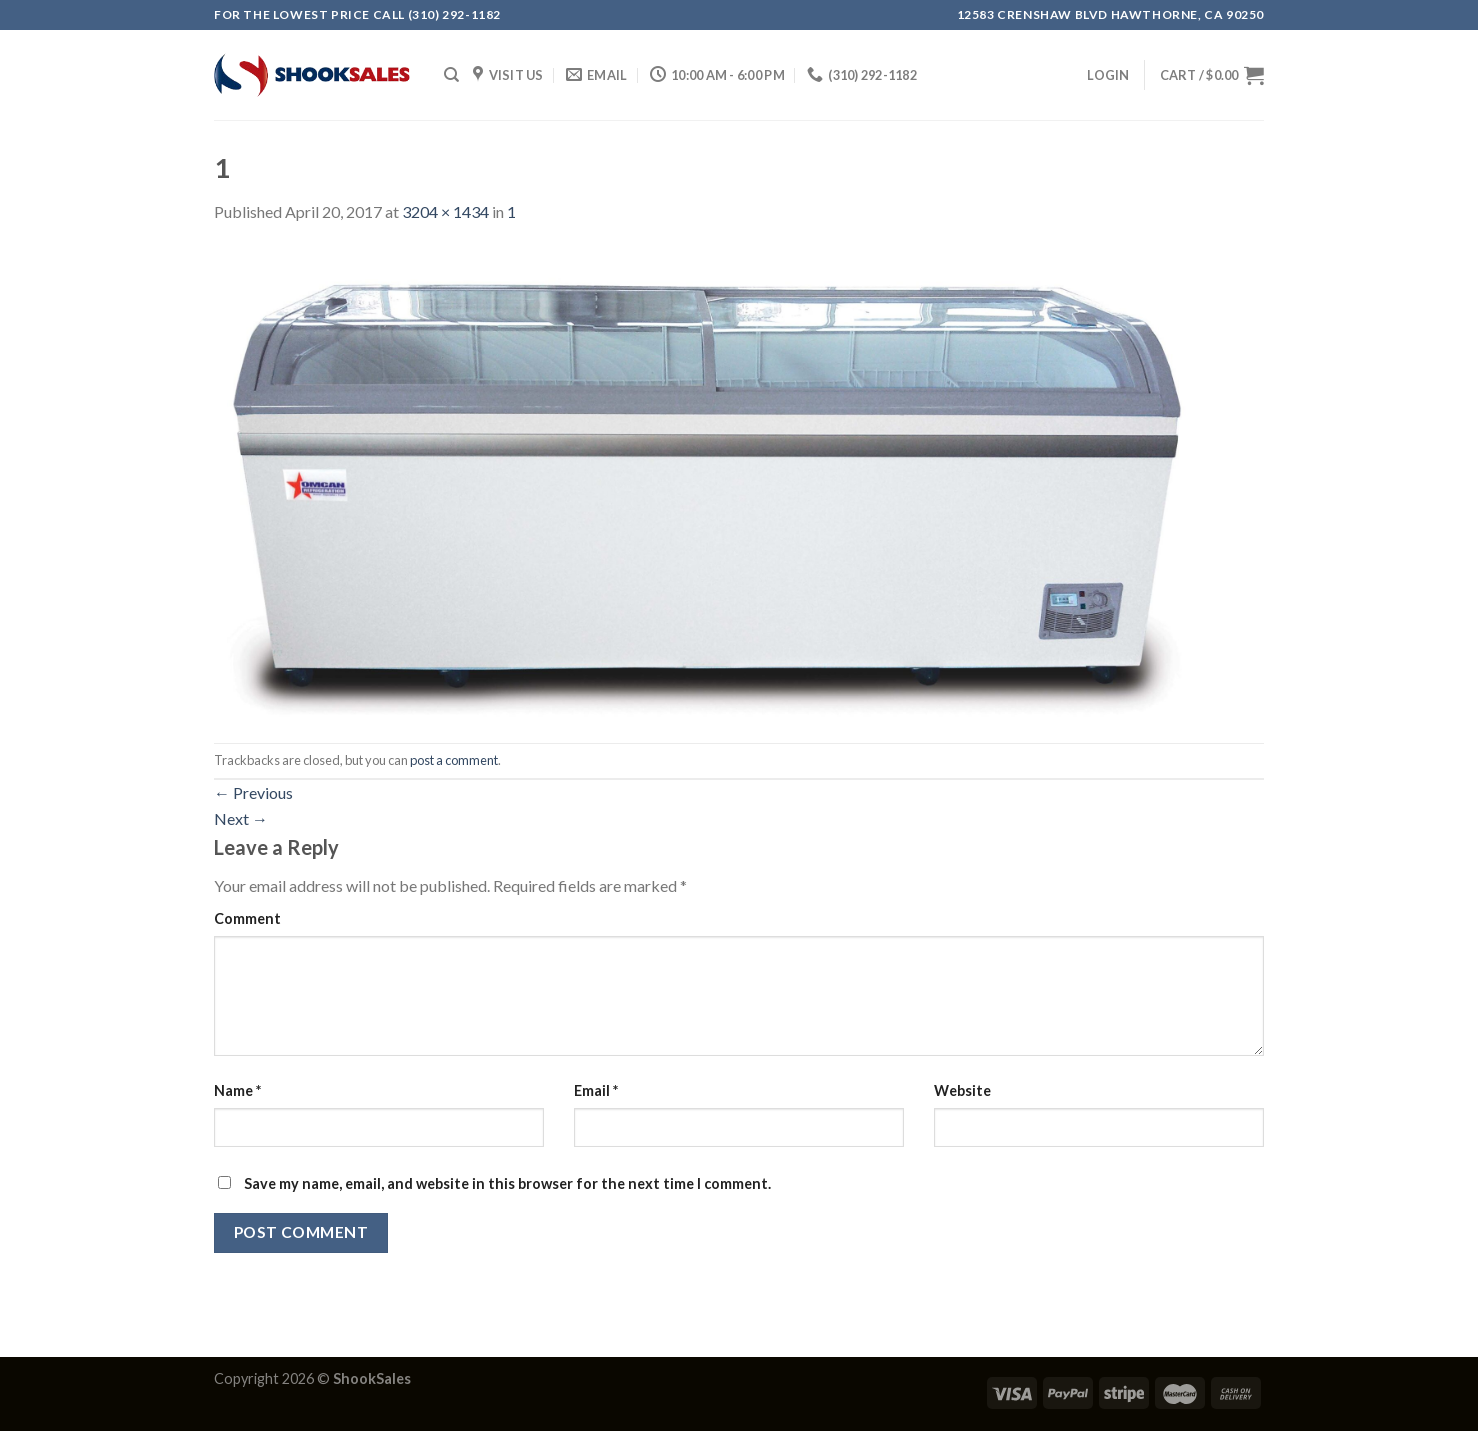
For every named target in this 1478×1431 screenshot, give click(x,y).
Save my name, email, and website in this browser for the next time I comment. (507, 1183)
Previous (253, 792)
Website (962, 1090)
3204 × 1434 (445, 211)
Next (241, 818)
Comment (247, 918)
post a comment (454, 760)
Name (237, 1090)
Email (596, 1090)
